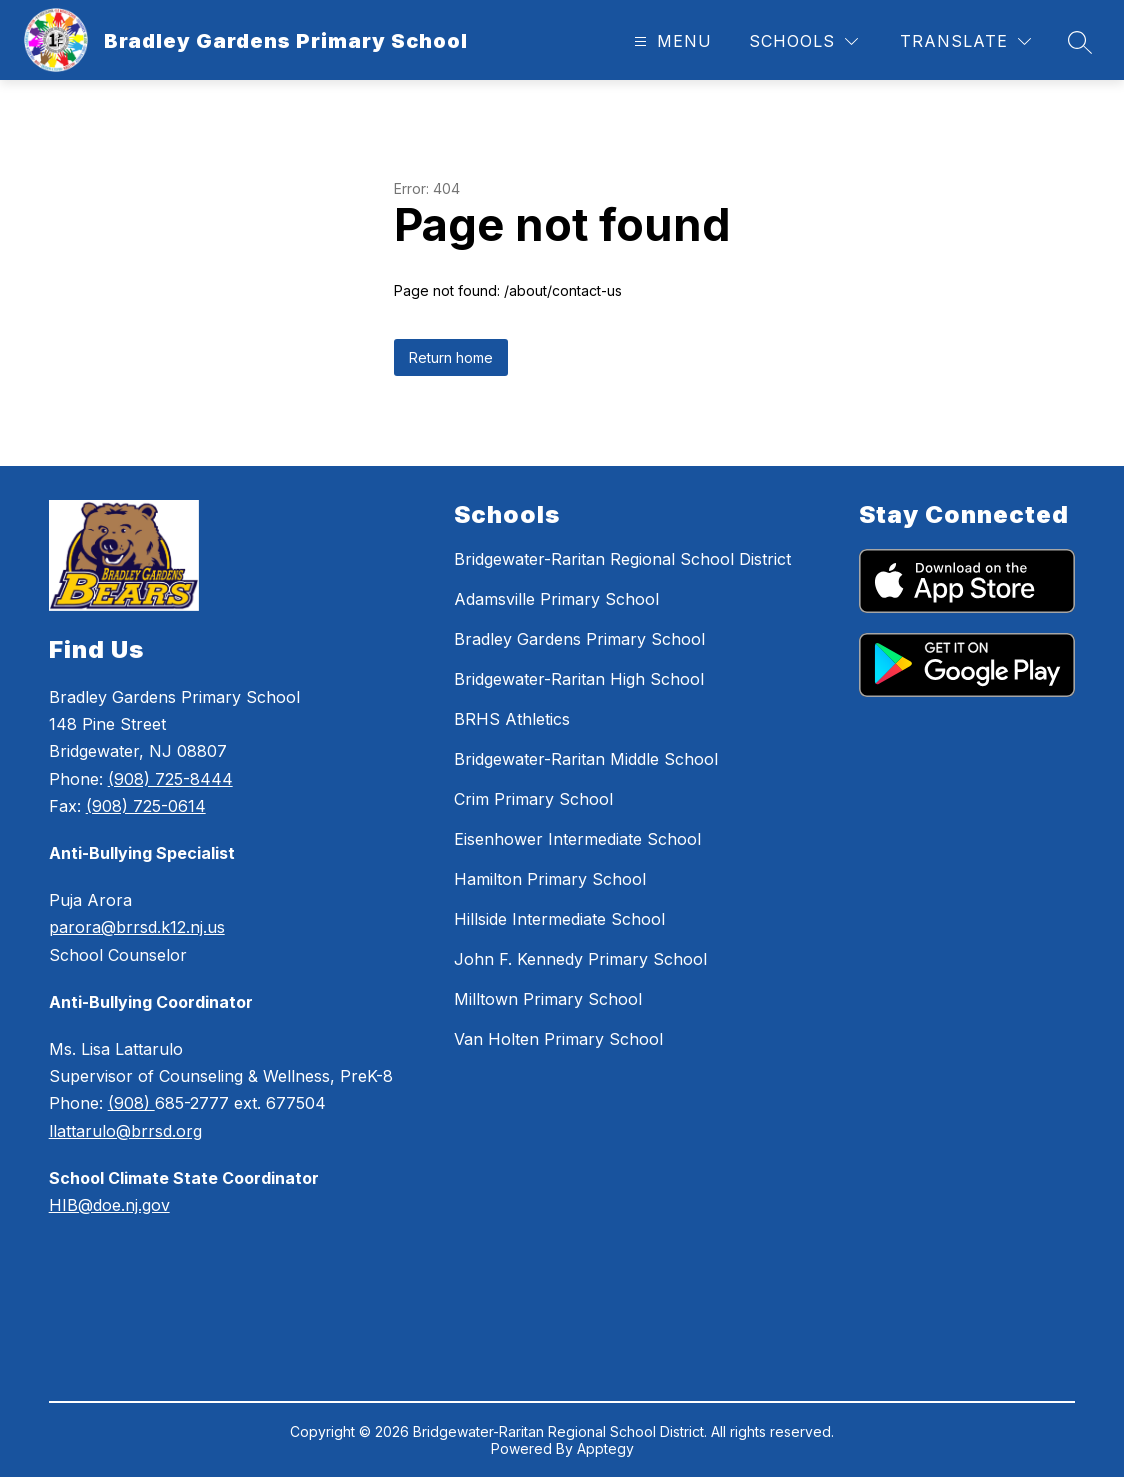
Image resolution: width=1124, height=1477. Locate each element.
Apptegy (605, 1448)
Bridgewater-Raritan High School (579, 679)
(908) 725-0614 (146, 806)
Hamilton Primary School (550, 879)
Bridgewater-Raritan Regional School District (622, 559)
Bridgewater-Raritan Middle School (586, 759)
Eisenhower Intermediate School (577, 839)
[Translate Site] (965, 41)
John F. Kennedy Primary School (580, 959)
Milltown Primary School (548, 999)
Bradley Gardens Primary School (579, 639)
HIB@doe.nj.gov (109, 1205)
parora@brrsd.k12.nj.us (137, 927)
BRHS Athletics (512, 719)
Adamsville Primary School (556, 599)
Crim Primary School (533, 799)
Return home (451, 357)
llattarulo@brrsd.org (125, 1131)
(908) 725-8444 (170, 779)
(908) (131, 1103)
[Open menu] (670, 41)
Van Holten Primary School (558, 1039)
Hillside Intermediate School (559, 919)
